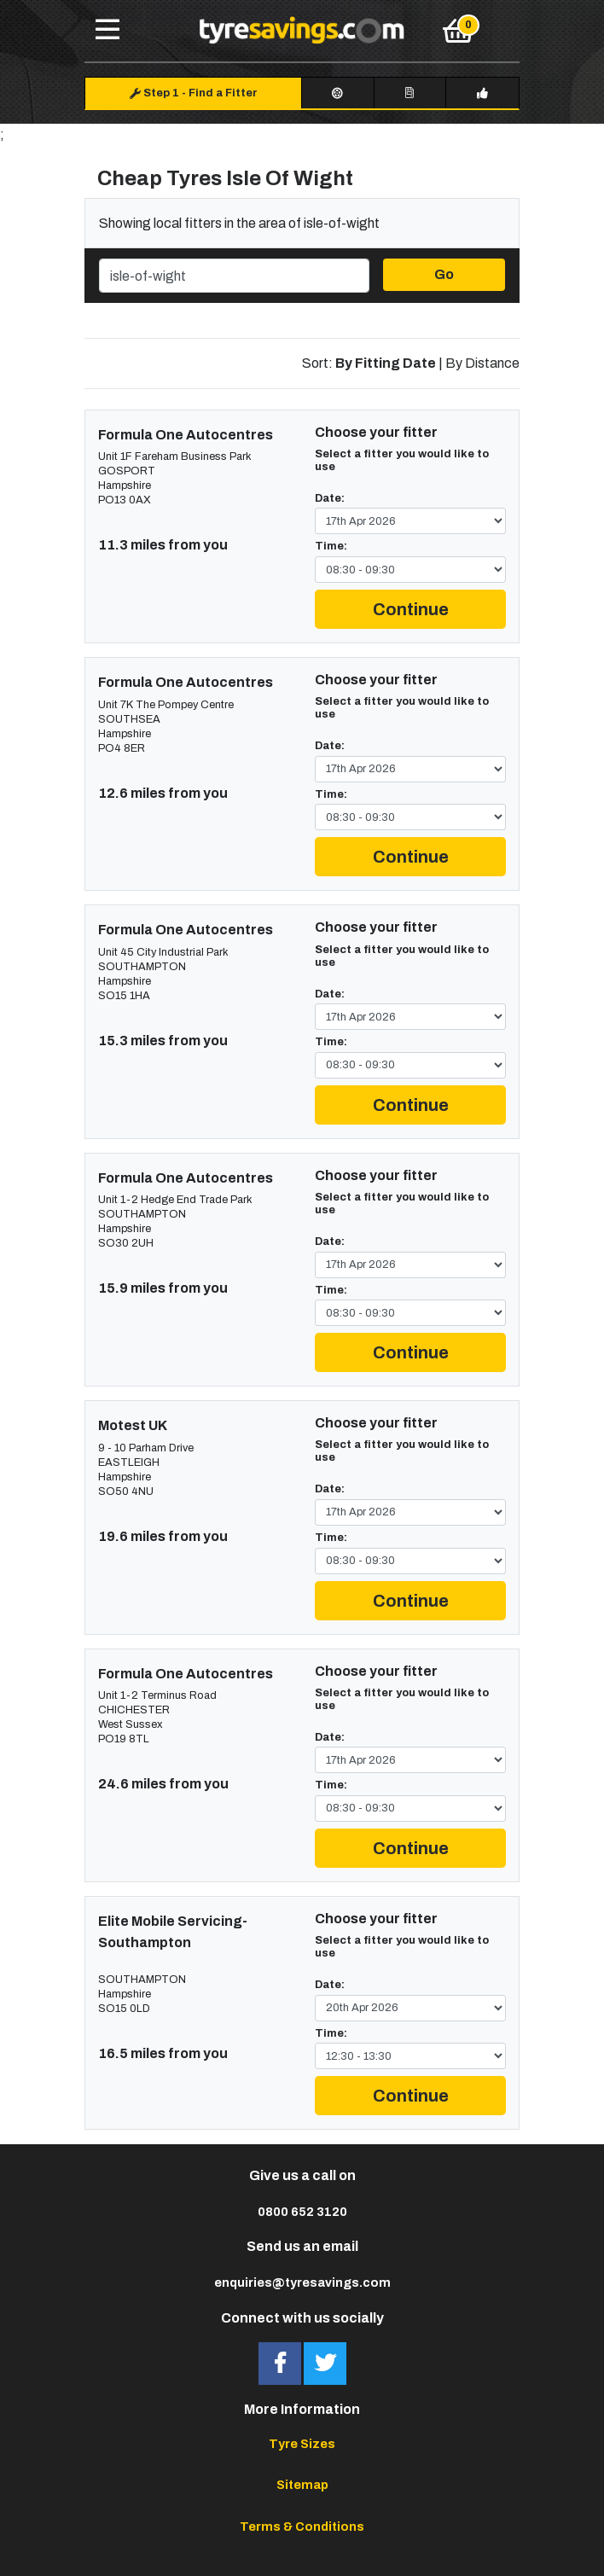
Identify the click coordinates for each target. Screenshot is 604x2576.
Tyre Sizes (302, 2444)
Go (444, 274)
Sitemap (302, 2485)
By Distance (482, 363)
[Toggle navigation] (107, 30)
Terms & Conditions (302, 2526)
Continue (411, 609)
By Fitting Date (385, 363)
